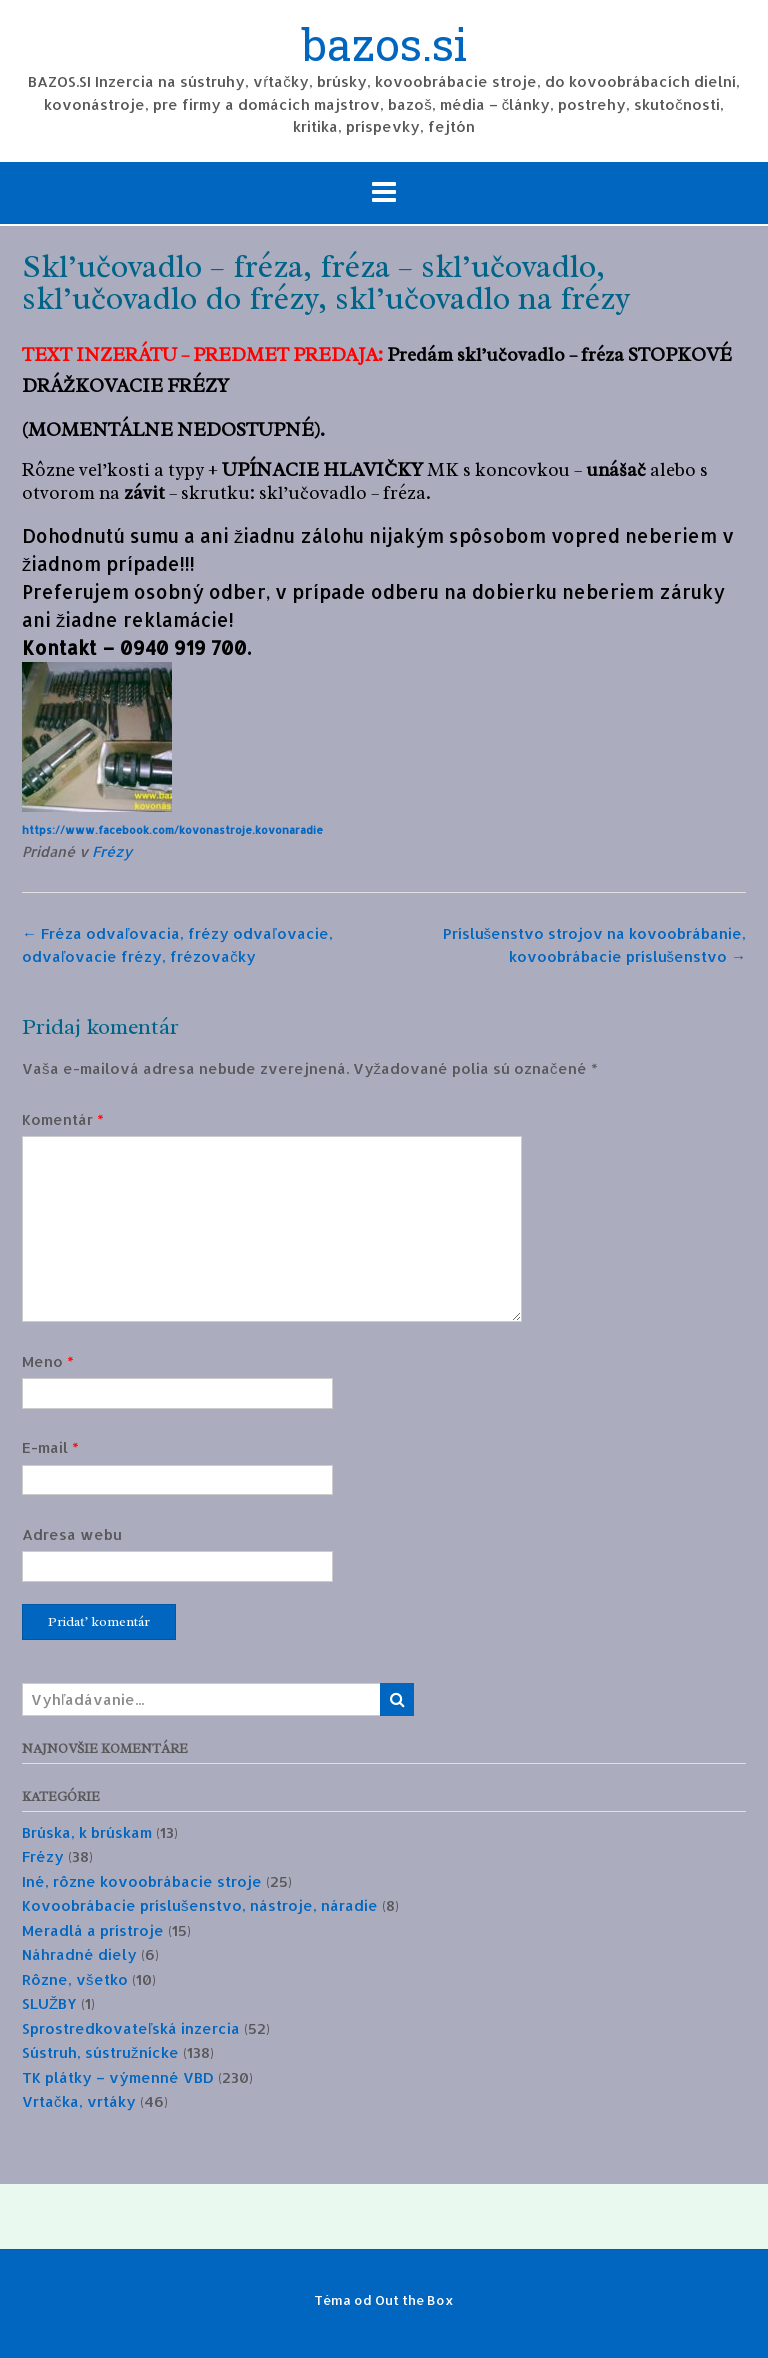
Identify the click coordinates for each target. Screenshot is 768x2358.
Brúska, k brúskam (87, 1832)
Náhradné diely (79, 1954)
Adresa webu (72, 1534)
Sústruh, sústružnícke (100, 2052)
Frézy (112, 851)
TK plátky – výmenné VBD (118, 2077)
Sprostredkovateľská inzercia (131, 2028)
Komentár (63, 1119)
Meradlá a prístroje (93, 1930)
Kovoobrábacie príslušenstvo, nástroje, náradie (200, 1905)
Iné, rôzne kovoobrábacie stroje (142, 1881)
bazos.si (384, 47)
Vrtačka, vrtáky (79, 2101)
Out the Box (414, 2300)
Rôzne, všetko (75, 1979)
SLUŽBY (49, 2003)
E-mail (50, 1447)
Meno (48, 1361)
